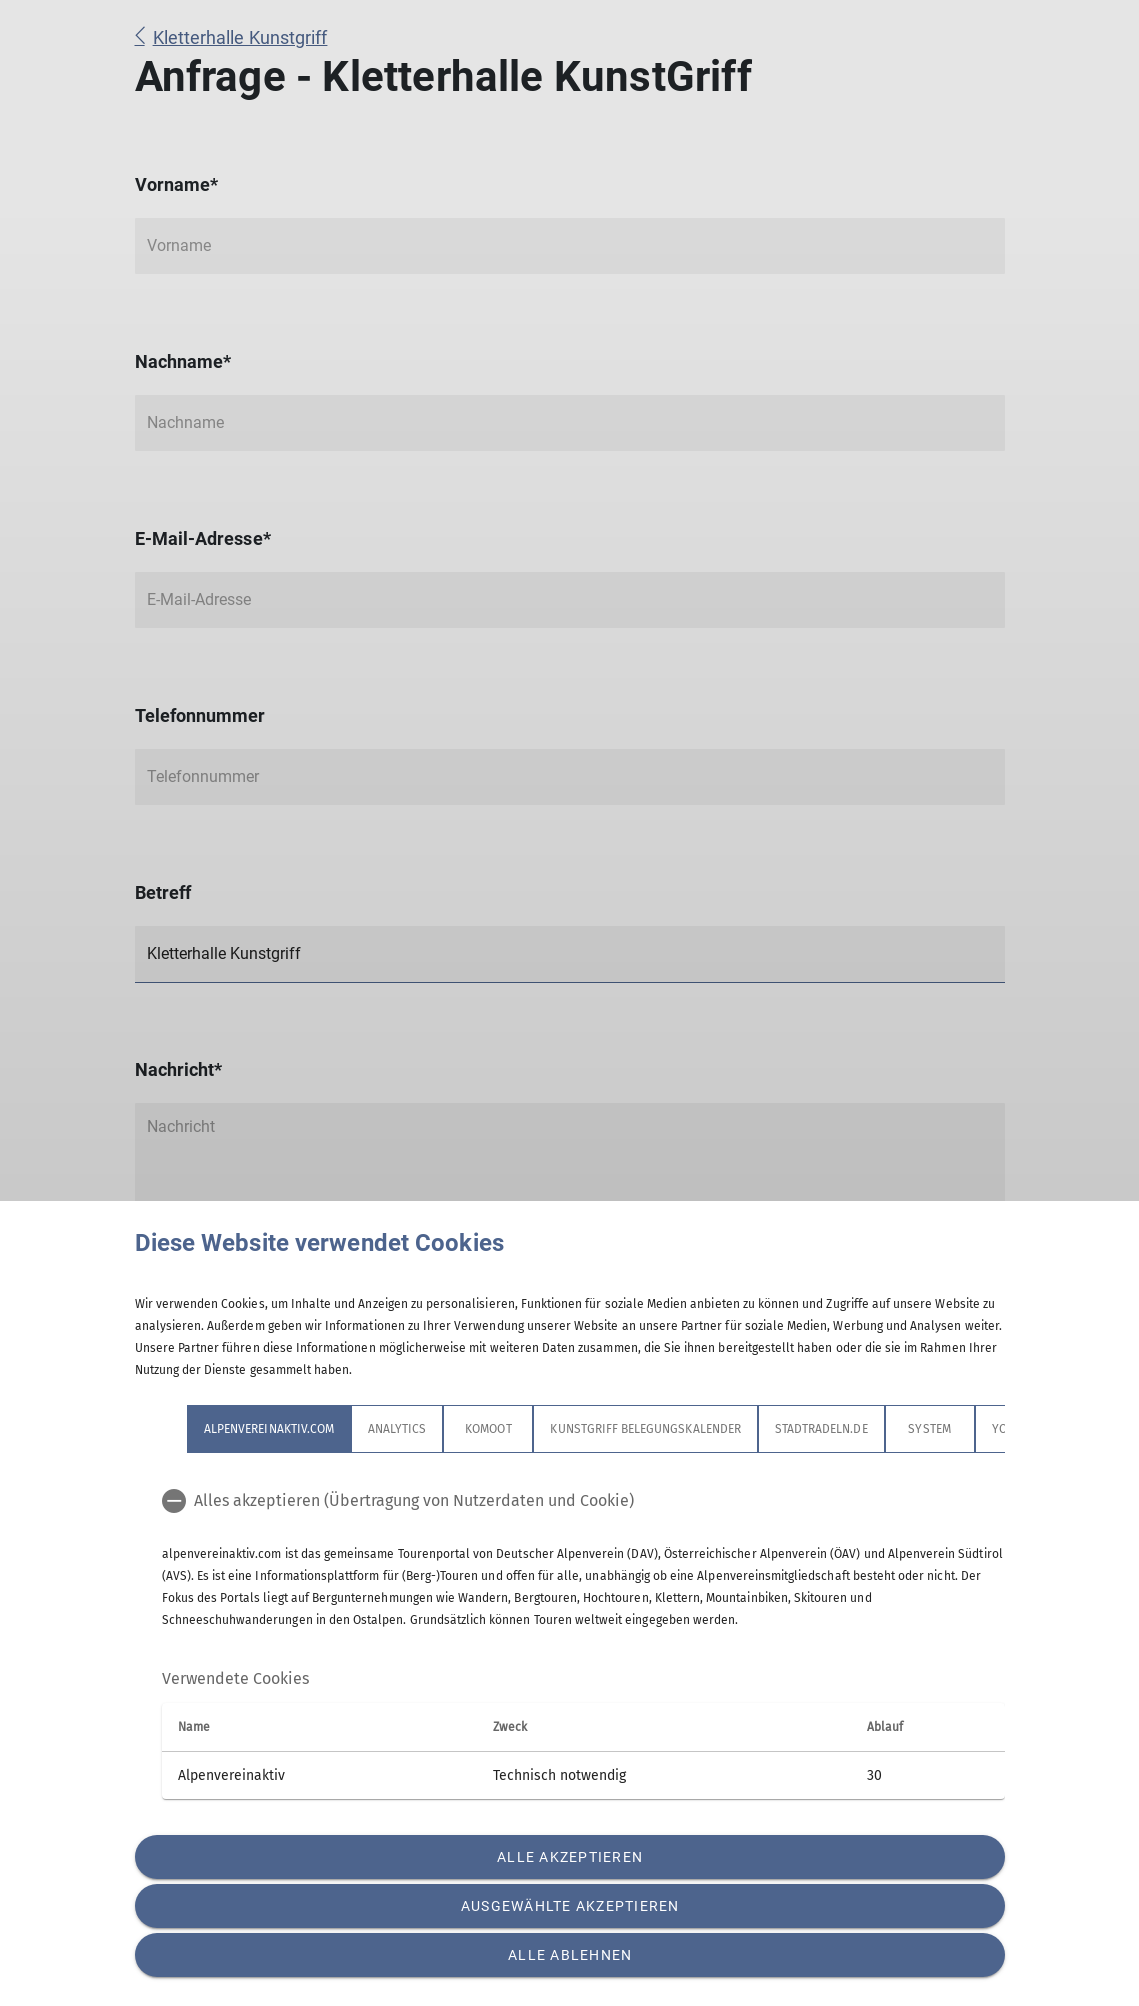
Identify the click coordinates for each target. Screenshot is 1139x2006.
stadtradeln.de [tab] (820, 1429)
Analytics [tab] (397, 1429)
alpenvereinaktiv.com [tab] (269, 1429)
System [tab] (929, 1429)
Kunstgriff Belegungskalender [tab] (645, 1429)
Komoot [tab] (488, 1429)
